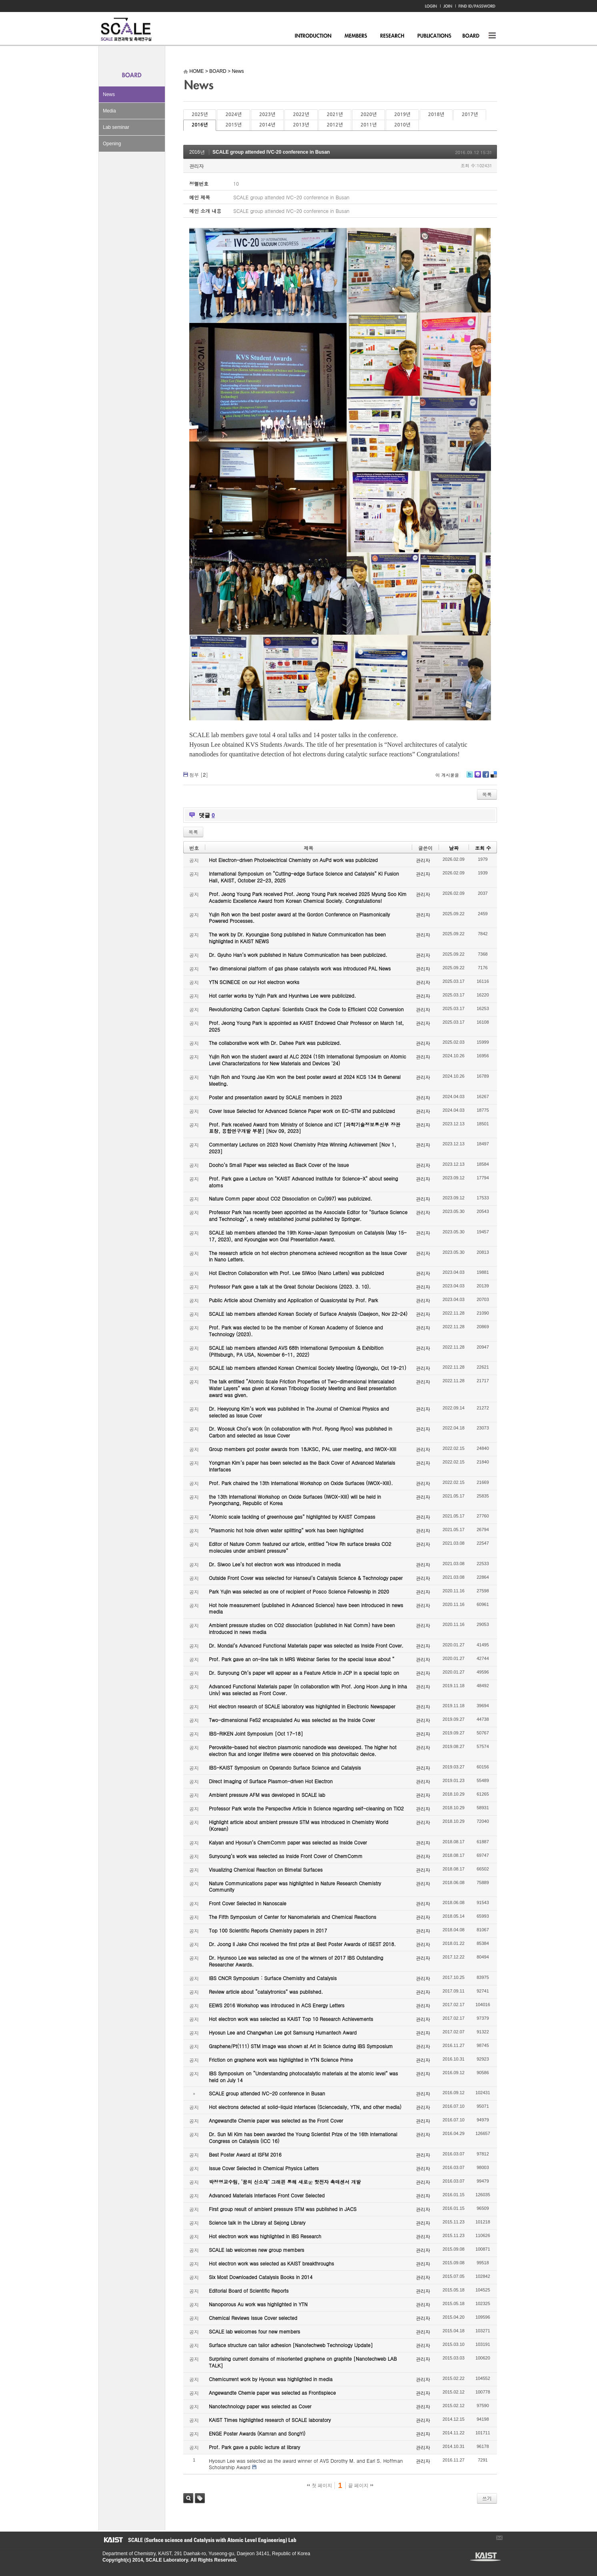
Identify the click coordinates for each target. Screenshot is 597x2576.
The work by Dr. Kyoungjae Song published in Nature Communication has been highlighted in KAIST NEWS (297, 937)
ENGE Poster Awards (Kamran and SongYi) (257, 2433)
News (109, 94)
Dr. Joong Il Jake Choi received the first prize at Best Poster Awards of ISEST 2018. (302, 1944)
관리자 (196, 165)
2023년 (267, 114)
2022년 (301, 114)
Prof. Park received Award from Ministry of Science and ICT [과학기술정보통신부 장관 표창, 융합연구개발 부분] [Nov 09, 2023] (304, 1128)
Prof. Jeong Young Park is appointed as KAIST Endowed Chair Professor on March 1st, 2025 (306, 1026)
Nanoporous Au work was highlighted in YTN (258, 2304)
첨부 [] (198, 774)
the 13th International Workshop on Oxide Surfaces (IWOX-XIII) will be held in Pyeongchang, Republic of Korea (295, 1500)
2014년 (267, 124)
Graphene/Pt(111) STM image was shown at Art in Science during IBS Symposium (301, 2046)
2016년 (200, 124)
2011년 (369, 124)
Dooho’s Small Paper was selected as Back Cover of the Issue (279, 1164)
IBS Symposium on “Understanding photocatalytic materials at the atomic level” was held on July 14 (303, 2076)
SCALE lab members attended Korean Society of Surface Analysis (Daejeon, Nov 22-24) (308, 1313)
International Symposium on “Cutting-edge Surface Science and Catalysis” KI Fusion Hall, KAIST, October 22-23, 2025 (304, 877)
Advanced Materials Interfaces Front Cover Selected (267, 2195)
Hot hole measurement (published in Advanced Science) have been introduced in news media (306, 1608)
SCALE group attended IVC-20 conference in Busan (271, 152)
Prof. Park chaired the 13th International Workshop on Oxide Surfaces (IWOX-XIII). (301, 1482)
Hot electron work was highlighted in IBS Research (265, 2236)
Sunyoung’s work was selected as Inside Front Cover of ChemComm (286, 1855)
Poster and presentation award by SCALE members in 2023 (275, 1097)
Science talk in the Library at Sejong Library (257, 2222)
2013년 (301, 124)
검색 (188, 2498)
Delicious (494, 777)
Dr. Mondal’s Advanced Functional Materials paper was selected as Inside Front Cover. (306, 1645)
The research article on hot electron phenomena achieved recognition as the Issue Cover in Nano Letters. (308, 1256)
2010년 (402, 124)
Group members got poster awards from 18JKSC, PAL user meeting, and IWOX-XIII (302, 1448)
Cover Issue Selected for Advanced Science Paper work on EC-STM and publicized (302, 1110)
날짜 (454, 847)
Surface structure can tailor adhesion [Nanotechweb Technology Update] (291, 2344)
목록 (487, 794)
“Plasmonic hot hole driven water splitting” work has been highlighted (286, 1530)
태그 (200, 2498)
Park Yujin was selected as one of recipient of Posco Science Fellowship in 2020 (299, 1591)
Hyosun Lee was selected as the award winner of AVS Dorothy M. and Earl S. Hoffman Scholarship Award (306, 2464)
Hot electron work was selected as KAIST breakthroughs (271, 2263)
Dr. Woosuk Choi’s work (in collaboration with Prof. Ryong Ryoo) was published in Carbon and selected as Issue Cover (300, 1432)
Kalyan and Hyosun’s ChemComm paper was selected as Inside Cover (288, 1842)
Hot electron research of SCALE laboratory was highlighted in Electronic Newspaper (302, 1706)
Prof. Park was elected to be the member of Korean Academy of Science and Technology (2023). (296, 1330)
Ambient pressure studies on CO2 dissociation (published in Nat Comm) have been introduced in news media (302, 1628)
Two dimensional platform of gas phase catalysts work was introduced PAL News (300, 968)
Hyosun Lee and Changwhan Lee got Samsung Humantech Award (283, 2032)
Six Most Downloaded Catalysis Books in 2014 (261, 2276)
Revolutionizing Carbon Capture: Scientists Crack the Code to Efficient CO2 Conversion (306, 1009)
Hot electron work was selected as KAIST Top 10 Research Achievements (291, 2018)
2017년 (470, 114)
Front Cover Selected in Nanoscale (247, 1903)
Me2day (477, 777)
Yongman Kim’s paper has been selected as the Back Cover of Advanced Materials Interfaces (302, 1466)
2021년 (335, 114)
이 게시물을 (447, 775)
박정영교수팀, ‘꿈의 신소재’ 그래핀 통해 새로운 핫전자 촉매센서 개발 (285, 2181)
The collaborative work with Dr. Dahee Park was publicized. (275, 1042)
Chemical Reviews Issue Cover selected (253, 2317)
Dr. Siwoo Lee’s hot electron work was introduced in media (275, 1564)
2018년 (436, 114)
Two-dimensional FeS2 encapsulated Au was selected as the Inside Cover (292, 1719)
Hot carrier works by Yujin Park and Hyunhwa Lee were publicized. (282, 995)
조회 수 (483, 847)
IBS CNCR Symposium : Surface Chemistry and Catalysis (273, 1978)
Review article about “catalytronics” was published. (266, 1991)
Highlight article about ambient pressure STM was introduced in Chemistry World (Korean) (298, 1825)
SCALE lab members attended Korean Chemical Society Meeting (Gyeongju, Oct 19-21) (307, 1367)
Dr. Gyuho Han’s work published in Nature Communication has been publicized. (298, 954)
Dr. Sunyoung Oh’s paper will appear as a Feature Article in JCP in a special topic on (304, 1672)
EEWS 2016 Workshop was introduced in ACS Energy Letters (277, 2005)
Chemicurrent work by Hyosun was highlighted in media (271, 2379)
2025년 (200, 114)
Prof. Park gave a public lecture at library (254, 2447)
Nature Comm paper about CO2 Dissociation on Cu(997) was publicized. (290, 1198)
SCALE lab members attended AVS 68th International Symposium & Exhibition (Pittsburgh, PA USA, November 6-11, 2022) (296, 1351)
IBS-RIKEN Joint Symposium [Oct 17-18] (256, 1733)
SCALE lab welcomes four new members (254, 2331)
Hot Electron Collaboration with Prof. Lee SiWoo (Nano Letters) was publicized (296, 1272)
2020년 (369, 114)
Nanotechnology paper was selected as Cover (260, 2406)
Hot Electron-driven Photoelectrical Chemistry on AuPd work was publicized (293, 859)
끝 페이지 (360, 2485)
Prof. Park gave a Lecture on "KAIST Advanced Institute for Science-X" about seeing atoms (303, 1182)
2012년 (335, 124)
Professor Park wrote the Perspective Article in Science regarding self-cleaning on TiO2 (306, 1808)
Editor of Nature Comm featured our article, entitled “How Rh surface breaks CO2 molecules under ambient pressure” (300, 1547)
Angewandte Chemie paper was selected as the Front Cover (276, 2120)
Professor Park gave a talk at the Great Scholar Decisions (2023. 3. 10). (290, 1286)
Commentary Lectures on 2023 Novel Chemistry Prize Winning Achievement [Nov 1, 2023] (302, 1148)
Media (109, 111)
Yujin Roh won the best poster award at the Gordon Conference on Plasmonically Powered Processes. (299, 917)
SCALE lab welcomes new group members (256, 2249)
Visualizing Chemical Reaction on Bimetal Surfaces (266, 1869)
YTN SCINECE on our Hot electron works (254, 981)
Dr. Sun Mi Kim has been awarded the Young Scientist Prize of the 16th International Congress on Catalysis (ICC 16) (303, 2137)
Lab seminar (116, 127)
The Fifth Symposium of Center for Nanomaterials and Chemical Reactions (292, 1916)
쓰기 (487, 2498)
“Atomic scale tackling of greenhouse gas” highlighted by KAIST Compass (292, 1516)
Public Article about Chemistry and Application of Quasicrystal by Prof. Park (293, 1300)
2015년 (233, 124)
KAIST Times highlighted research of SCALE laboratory (270, 2419)
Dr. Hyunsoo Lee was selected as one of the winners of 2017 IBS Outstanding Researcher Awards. (296, 1961)
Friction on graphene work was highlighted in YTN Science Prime (281, 2059)
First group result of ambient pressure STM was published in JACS (283, 2208)
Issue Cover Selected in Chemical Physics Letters (264, 2168)
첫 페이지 (319, 2485)
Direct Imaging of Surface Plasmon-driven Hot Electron (271, 1781)
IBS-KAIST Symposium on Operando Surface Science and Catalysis (285, 1767)
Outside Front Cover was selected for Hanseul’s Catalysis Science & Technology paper (306, 1577)
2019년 (402, 114)
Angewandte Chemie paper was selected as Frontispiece (272, 2392)
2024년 (233, 114)
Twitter (470, 777)
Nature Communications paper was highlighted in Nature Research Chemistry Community (295, 1886)
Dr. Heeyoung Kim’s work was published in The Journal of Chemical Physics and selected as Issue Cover (299, 1412)
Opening (112, 143)
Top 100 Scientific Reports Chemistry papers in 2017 (268, 1930)
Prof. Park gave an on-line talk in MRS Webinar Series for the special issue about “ (302, 1659)
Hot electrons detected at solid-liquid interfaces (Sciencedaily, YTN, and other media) (305, 2106)
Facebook (485, 777)
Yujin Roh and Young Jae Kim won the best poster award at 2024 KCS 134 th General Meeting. (305, 1080)
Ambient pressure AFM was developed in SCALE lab (267, 1794)
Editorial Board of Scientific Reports (248, 2290)
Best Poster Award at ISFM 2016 (245, 2154)
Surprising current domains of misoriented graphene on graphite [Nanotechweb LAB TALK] (303, 2362)
